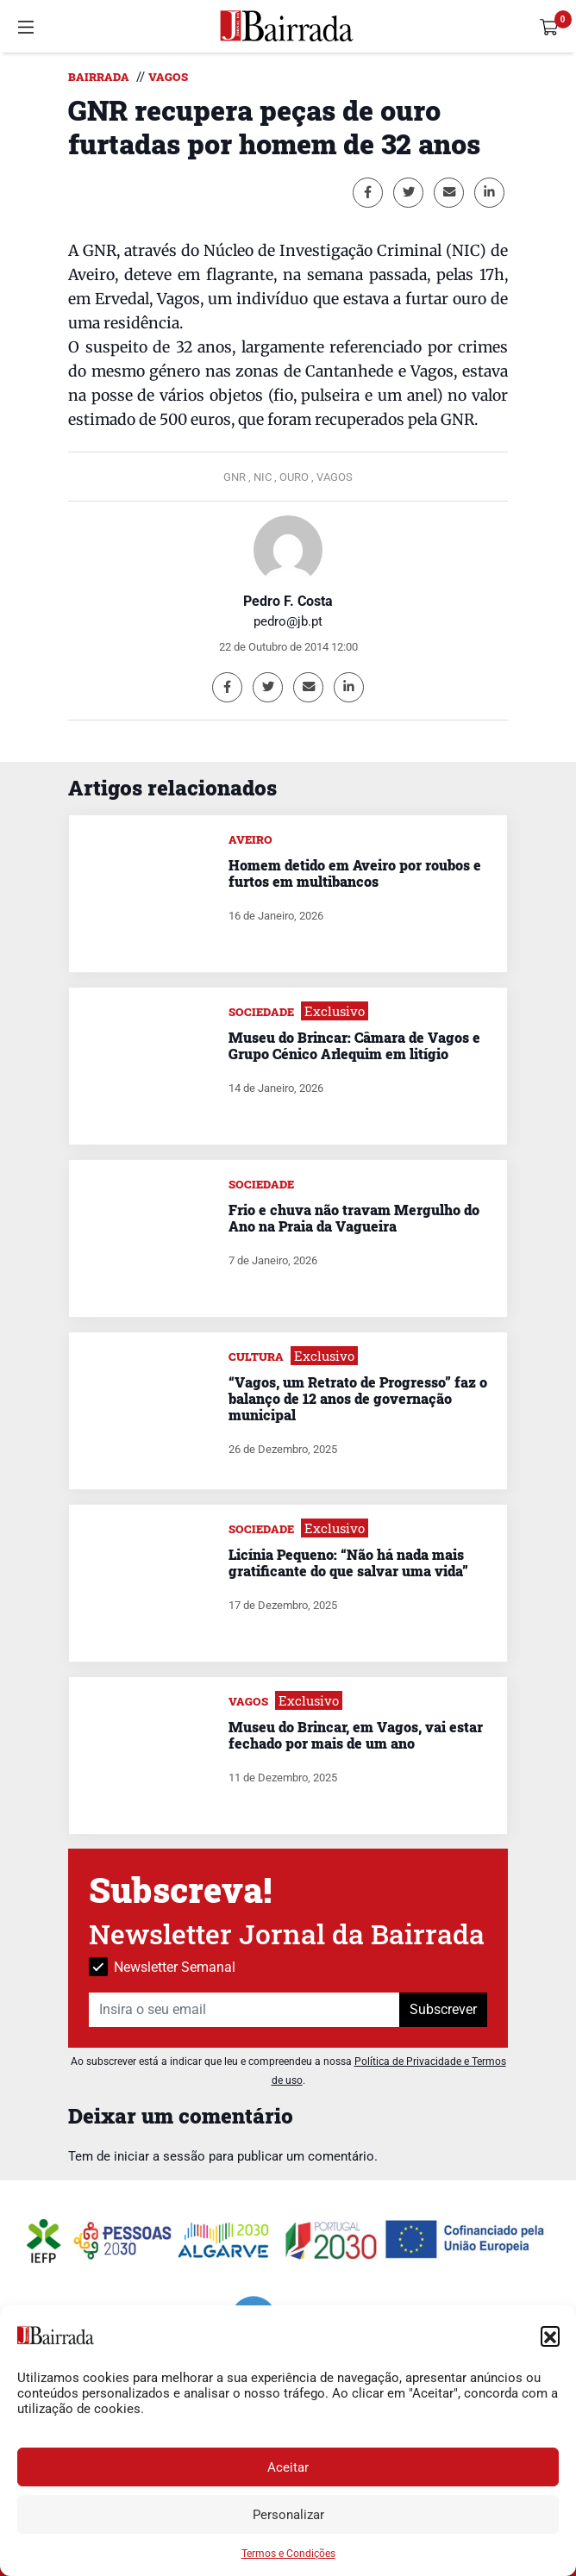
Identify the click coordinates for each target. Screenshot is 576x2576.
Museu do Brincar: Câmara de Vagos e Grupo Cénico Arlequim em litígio (354, 1045)
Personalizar (288, 2515)
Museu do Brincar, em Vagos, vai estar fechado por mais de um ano (356, 1735)
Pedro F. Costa (288, 601)
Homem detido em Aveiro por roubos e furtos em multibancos (355, 873)
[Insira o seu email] (244, 2010)
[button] (550, 2335)
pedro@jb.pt (288, 621)
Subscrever (443, 2009)
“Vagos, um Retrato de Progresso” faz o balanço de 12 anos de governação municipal (358, 1398)
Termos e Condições (288, 2554)
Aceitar (288, 2467)
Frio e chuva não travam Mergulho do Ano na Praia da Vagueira (354, 1218)
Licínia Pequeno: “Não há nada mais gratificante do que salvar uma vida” (348, 1562)
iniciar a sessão (159, 2156)
